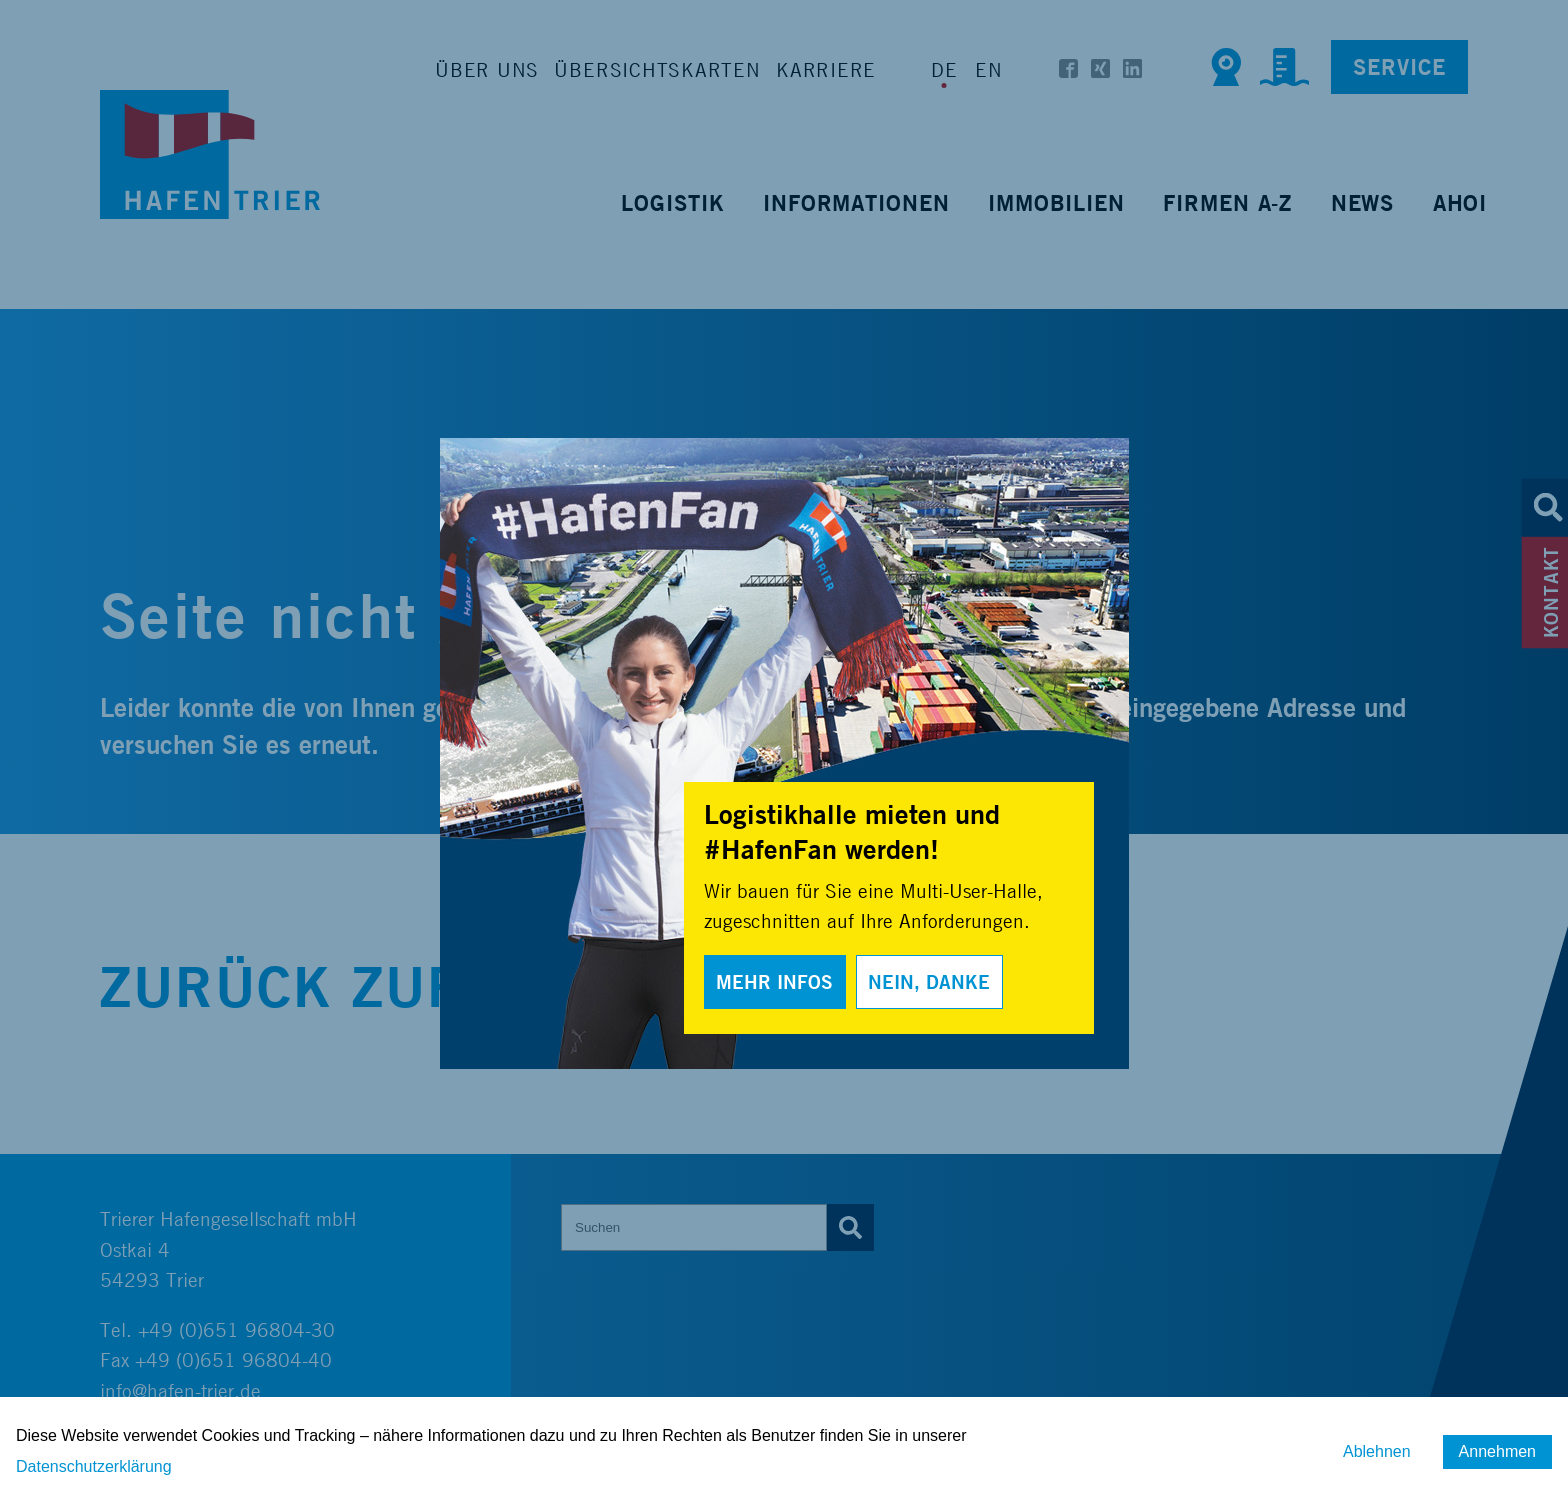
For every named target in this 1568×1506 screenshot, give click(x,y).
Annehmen (1497, 1451)
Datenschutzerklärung (94, 1466)
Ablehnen (1377, 1451)
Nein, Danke (929, 982)
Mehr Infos (774, 982)
